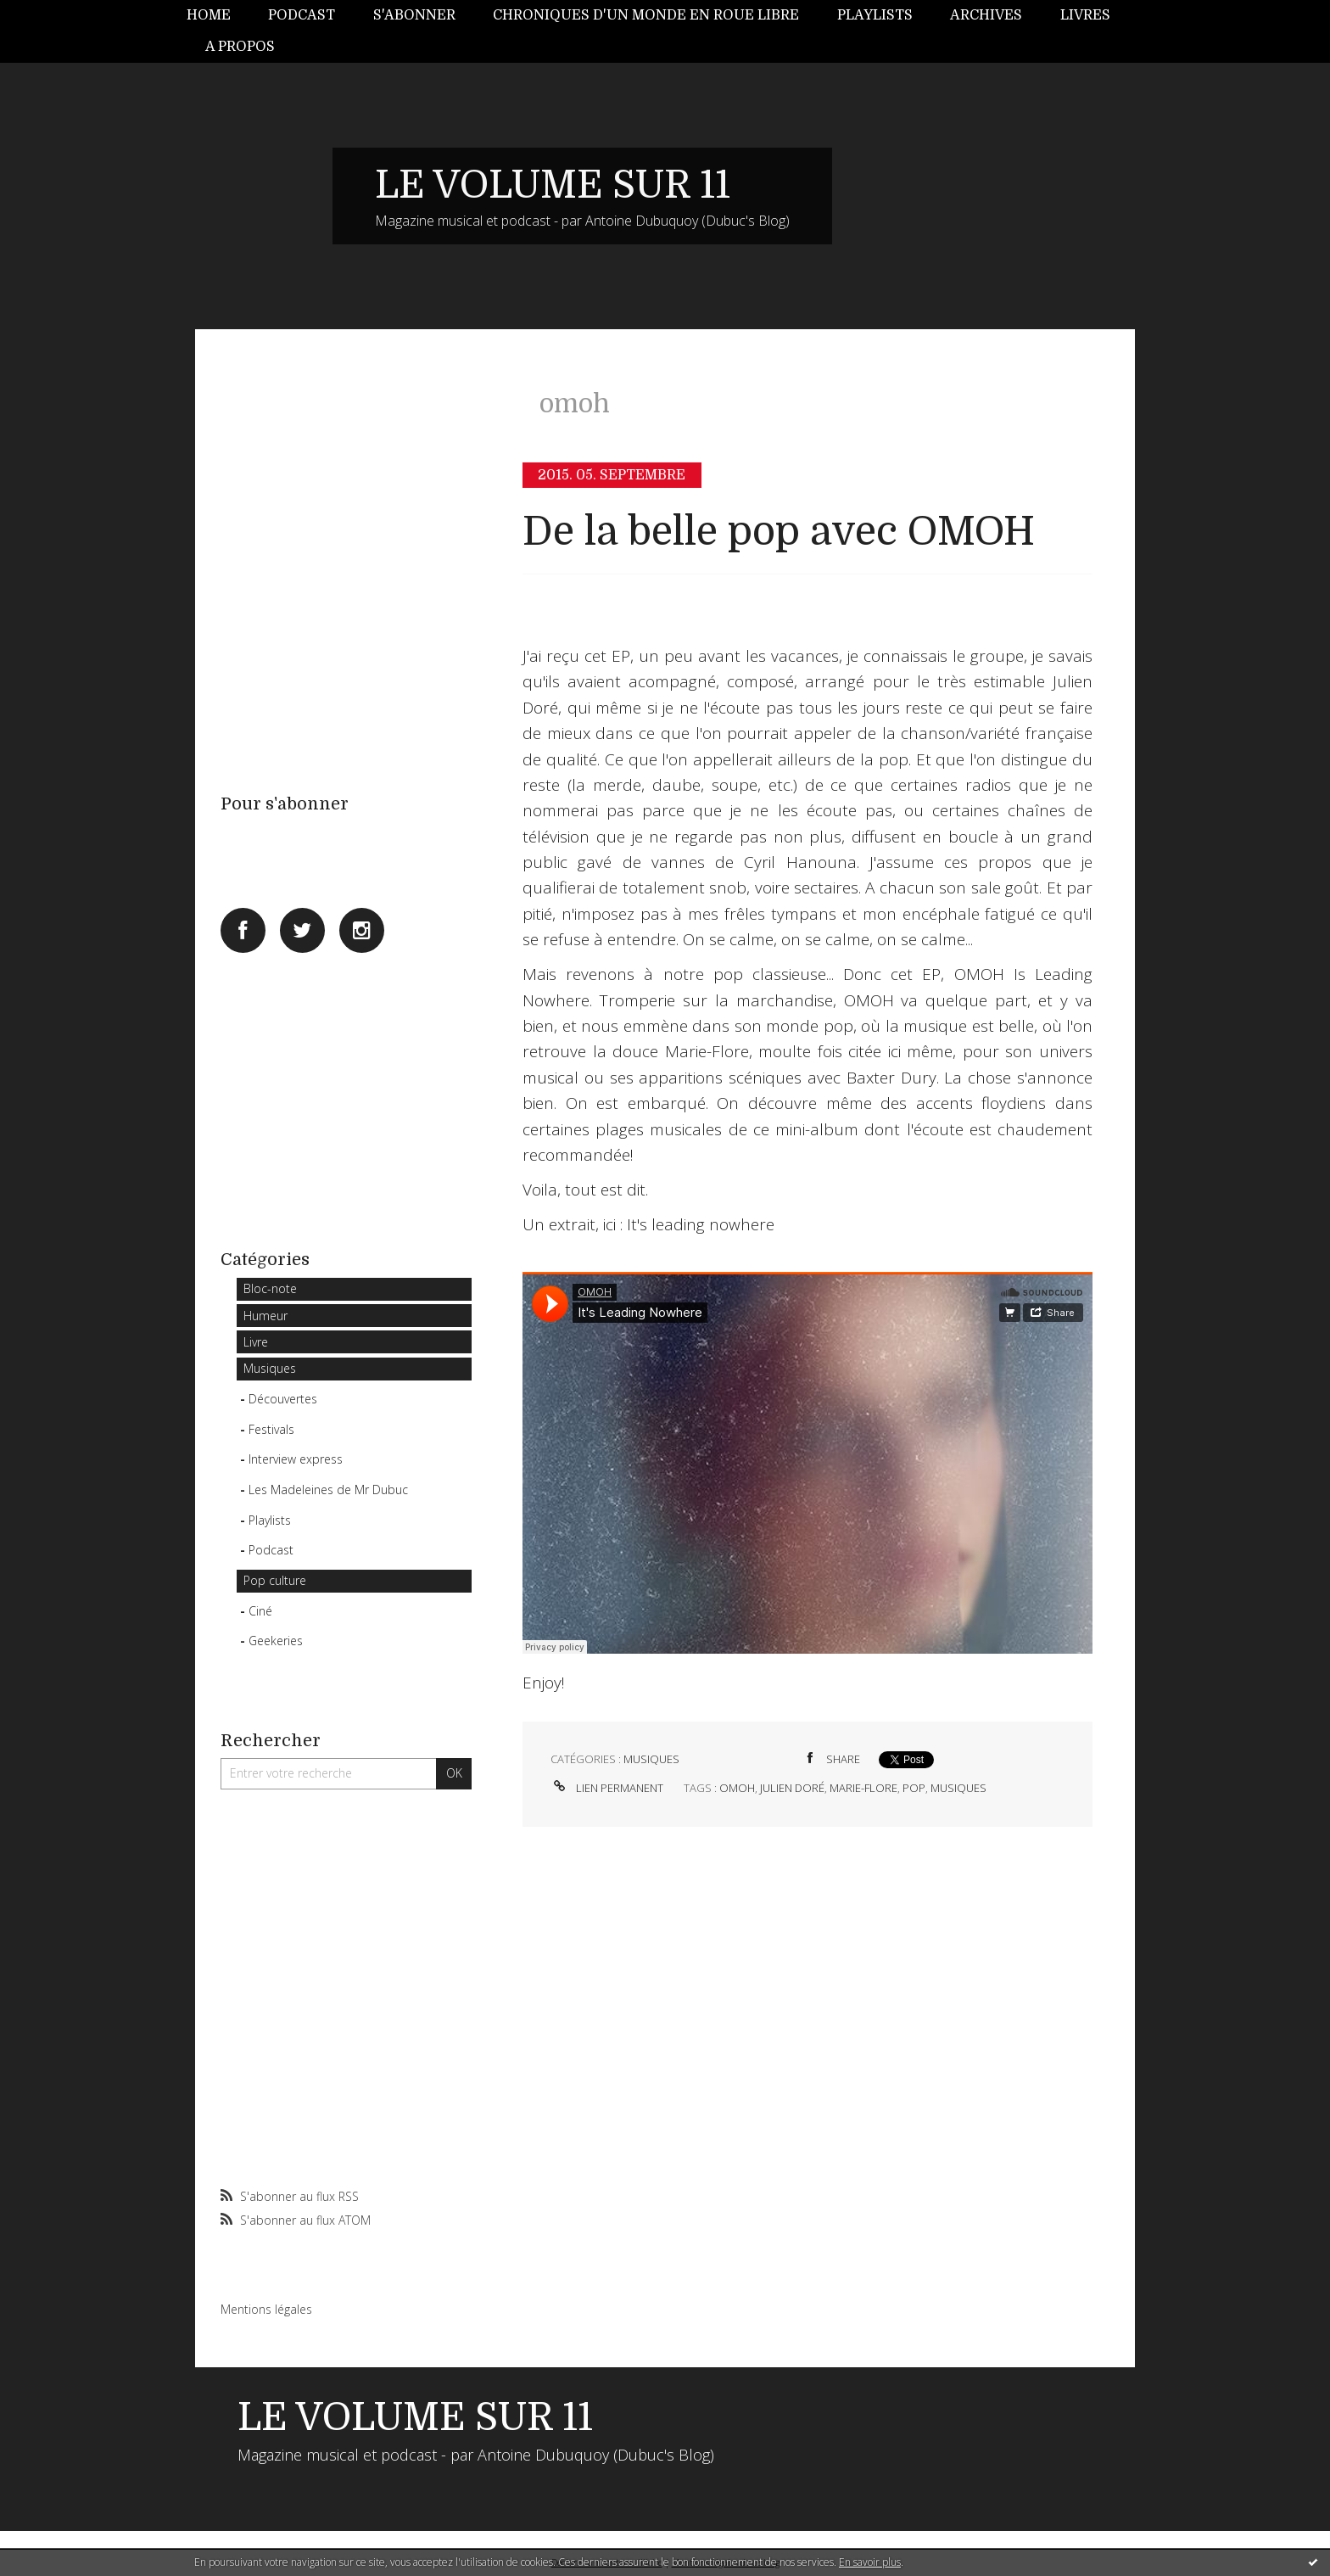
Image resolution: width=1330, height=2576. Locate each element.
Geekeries (276, 1640)
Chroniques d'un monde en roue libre (646, 15)
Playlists (875, 15)
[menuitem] (218, 15)
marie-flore (863, 1787)
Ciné (260, 1611)
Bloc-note (270, 1288)
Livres (1085, 15)
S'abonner (414, 15)
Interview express (296, 1459)
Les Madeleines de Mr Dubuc (328, 1489)
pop (913, 1787)
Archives (986, 15)
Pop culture (274, 1580)
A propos (240, 46)
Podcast (301, 15)
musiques (958, 1787)
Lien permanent (606, 1787)
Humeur (265, 1316)
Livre (255, 1342)
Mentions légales (266, 2309)
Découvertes (283, 1399)
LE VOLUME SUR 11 (552, 185)
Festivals (271, 1429)
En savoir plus (870, 2562)
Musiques (269, 1368)
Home (209, 15)
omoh (737, 1787)
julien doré (792, 1787)
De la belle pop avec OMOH (778, 531)
